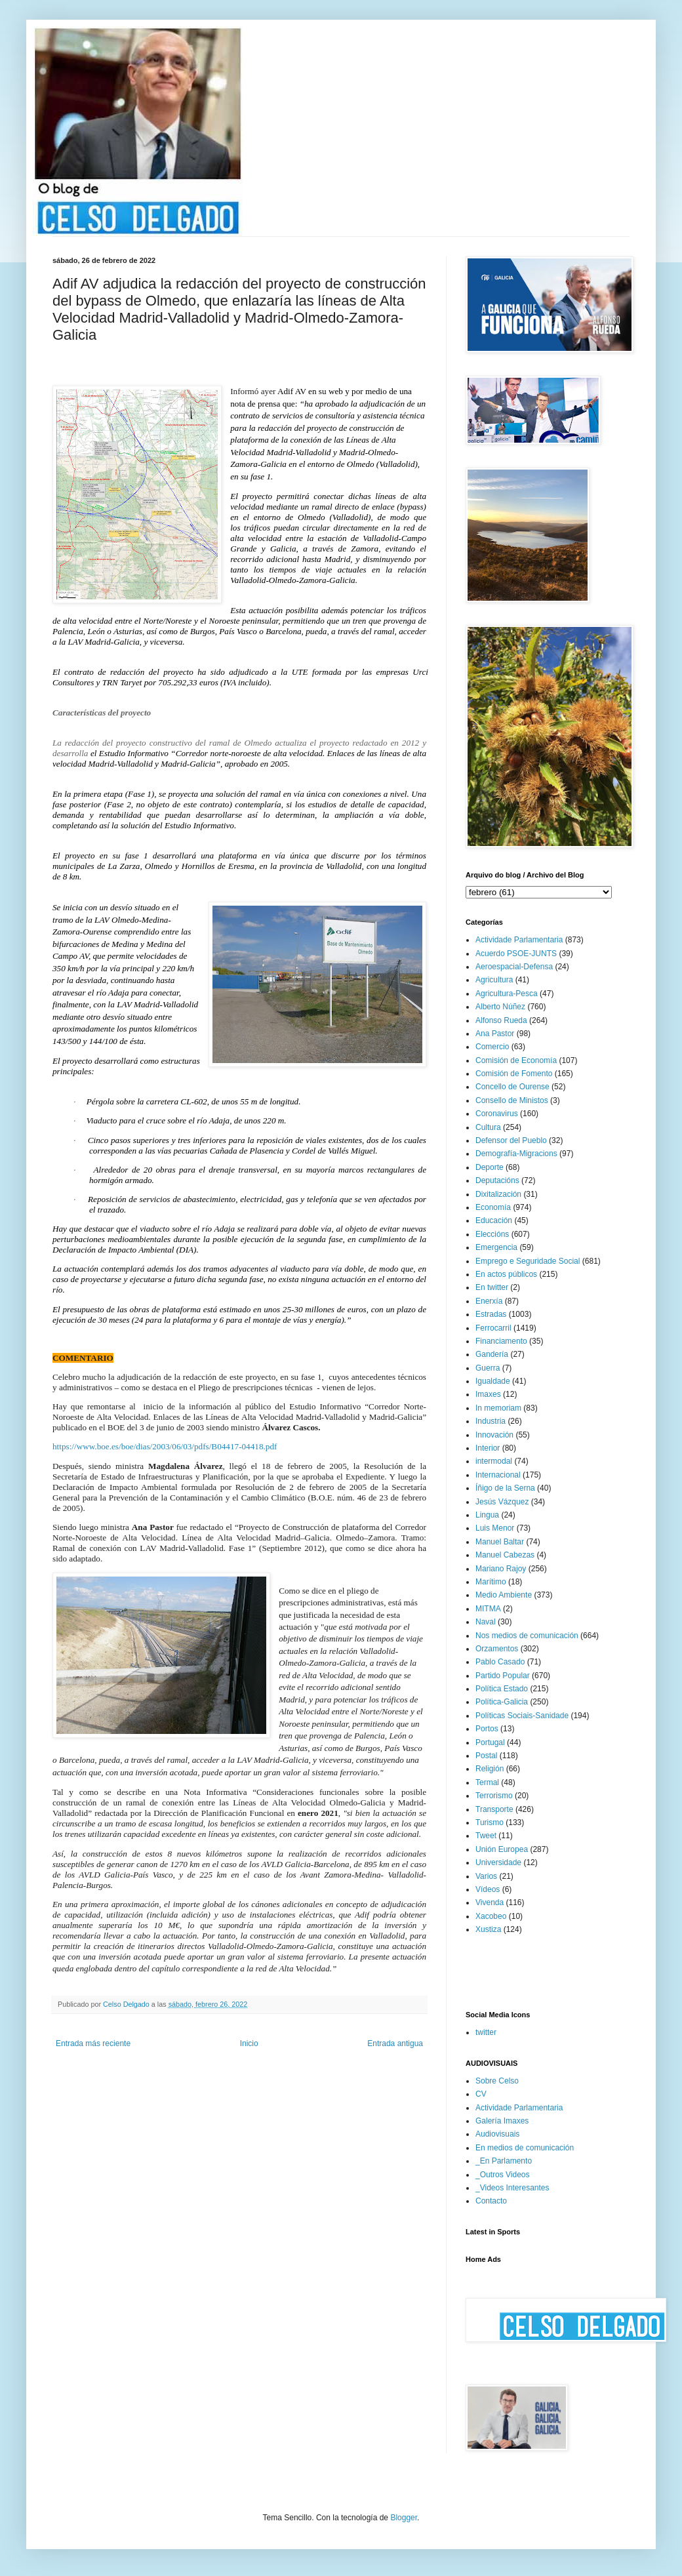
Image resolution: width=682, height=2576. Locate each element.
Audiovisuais (497, 2134)
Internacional (498, 1474)
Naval (485, 1621)
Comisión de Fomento (513, 1073)
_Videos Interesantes (512, 2187)
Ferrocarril (493, 1328)
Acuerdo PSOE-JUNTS (516, 953)
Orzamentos (496, 1648)
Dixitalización (498, 1194)
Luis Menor (494, 1528)
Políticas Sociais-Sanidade (522, 1715)
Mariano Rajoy (500, 1568)
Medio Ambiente (503, 1595)
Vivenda (489, 1902)
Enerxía (488, 1301)
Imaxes (488, 1394)
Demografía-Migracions (516, 1153)
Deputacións (497, 1180)
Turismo (489, 1822)
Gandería (491, 1354)
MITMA (488, 1608)
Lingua (487, 1514)
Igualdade (492, 1381)
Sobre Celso (497, 2080)
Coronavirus (496, 1113)
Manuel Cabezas (504, 1555)
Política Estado (501, 1688)
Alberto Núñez (500, 1006)
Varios (486, 1876)
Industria (490, 1421)
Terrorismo (494, 1795)
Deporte (489, 1167)
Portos (486, 1728)
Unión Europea (501, 1849)
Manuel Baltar (499, 1541)
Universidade (498, 1862)
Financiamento (501, 1341)
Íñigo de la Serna (505, 1488)
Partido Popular (502, 1675)
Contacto (491, 2200)
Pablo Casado (500, 1661)
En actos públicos (506, 1274)
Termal (487, 1782)
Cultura (488, 1127)
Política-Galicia (501, 1701)
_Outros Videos (502, 2174)
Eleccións (492, 1234)
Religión (489, 1768)
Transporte (494, 1809)
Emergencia (496, 1247)
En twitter (491, 1287)
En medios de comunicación (524, 2147)
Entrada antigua (395, 2043)
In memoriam (498, 1408)
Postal (486, 1755)
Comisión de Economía (516, 1060)
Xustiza (488, 1929)
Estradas (490, 1314)
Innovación (494, 1434)
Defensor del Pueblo (511, 1140)
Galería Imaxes (502, 2120)
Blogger (403, 2517)
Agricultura (494, 979)
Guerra (487, 1368)
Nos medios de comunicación (526, 1635)
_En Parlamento (503, 2160)
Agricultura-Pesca (506, 993)
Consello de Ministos (511, 1100)
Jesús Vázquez (502, 1501)
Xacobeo (490, 1916)
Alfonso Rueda (501, 1020)
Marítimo (490, 1581)
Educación (493, 1220)
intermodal (493, 1461)
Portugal (490, 1742)
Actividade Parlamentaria (519, 939)
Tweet (485, 1835)
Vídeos (487, 1889)
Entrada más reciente (93, 2043)
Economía (493, 1207)
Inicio (249, 2043)
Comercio (492, 1046)
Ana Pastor (494, 1033)
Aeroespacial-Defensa (514, 966)
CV (481, 2094)
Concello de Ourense (512, 1086)
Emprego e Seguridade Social (527, 1261)
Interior (487, 1448)
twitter (485, 2032)
